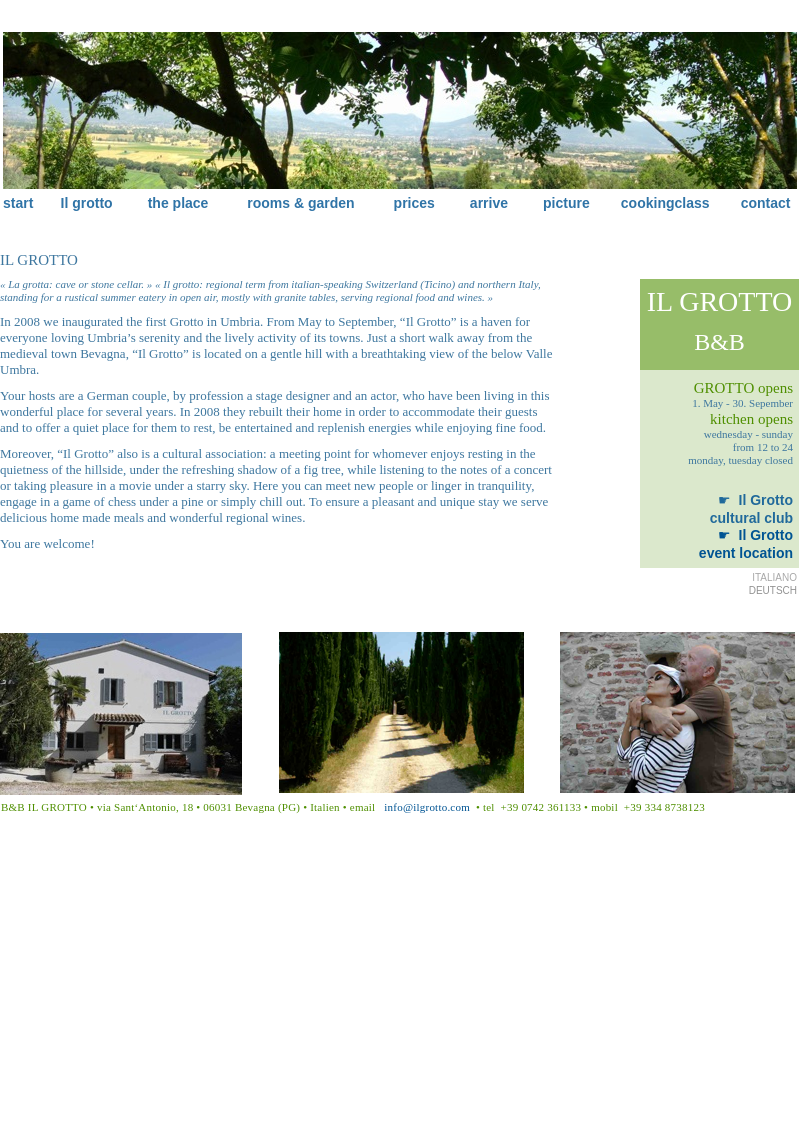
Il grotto (87, 203)
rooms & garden (300, 203)
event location (746, 553)
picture (566, 203)
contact (766, 203)
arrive (489, 203)
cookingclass (665, 203)
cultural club (751, 518)
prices (414, 203)
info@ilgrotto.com (427, 807)
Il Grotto (755, 500)
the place (178, 203)
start (20, 203)
